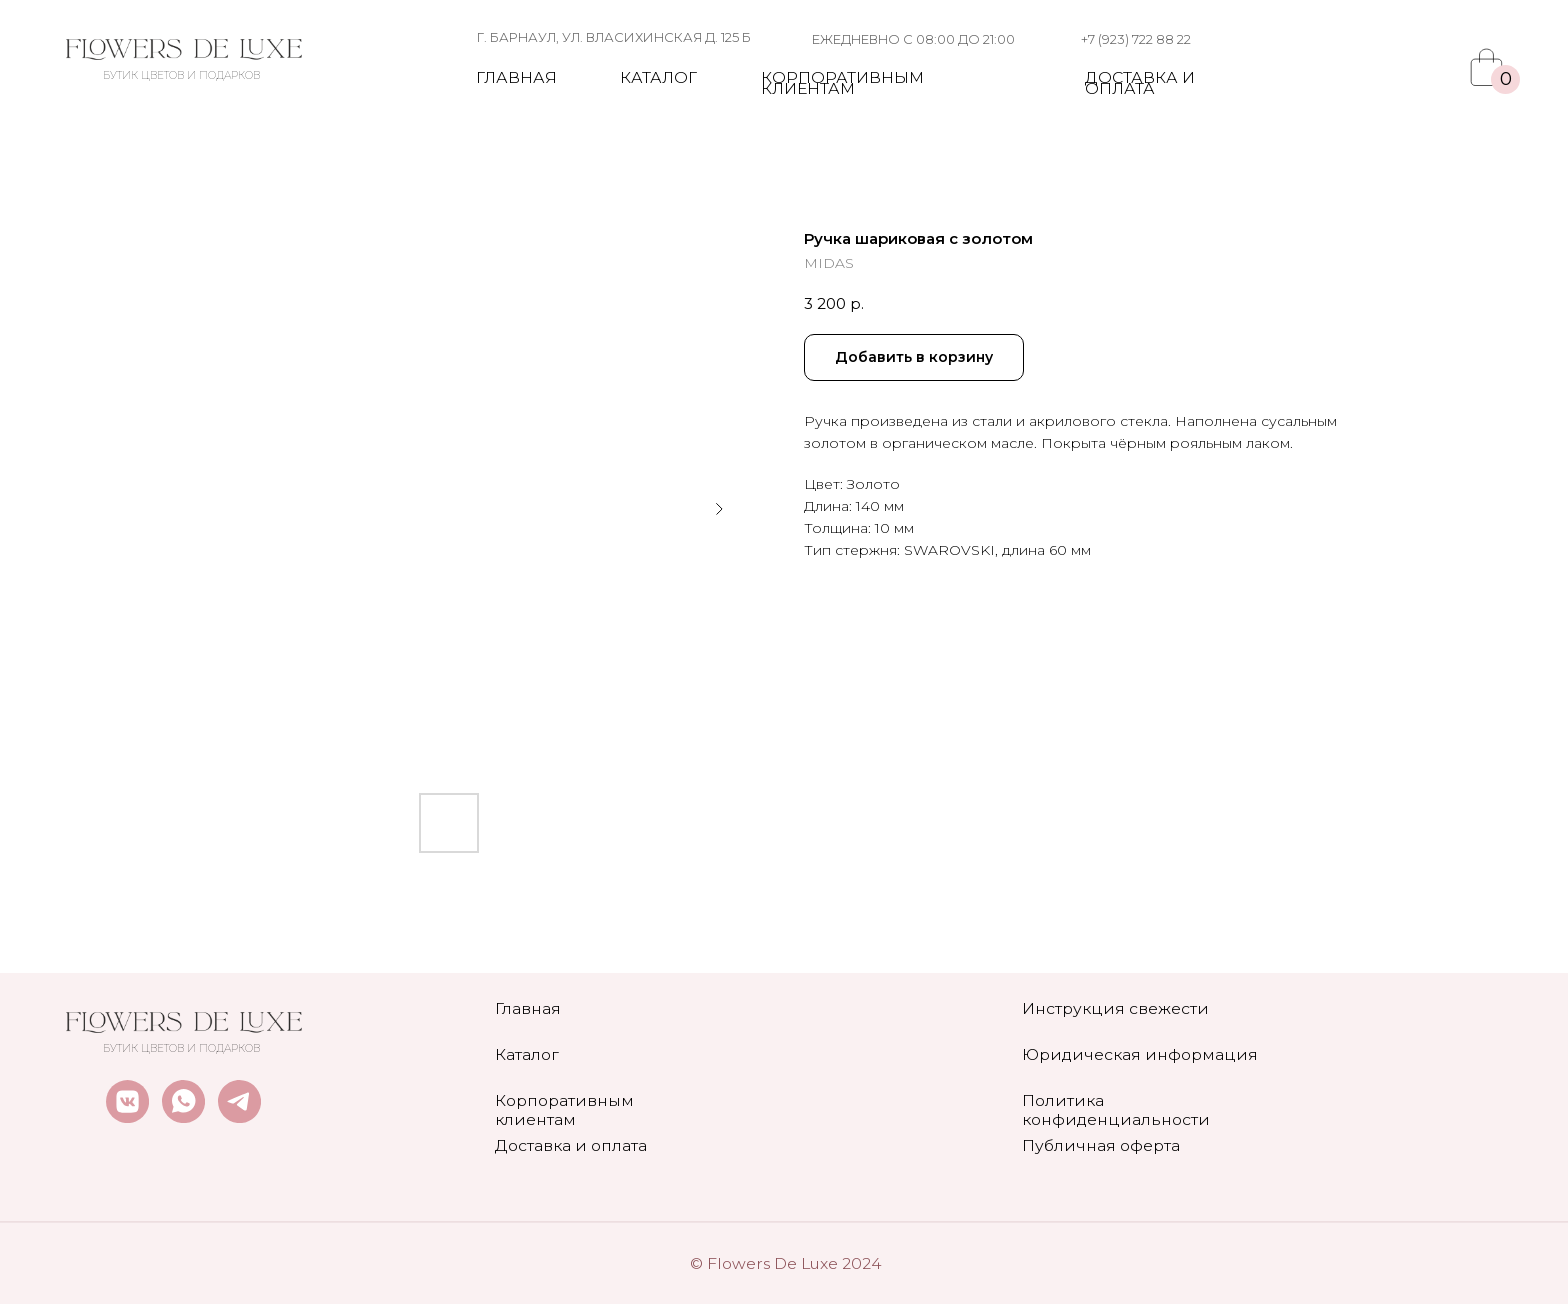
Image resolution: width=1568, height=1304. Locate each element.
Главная (516, 77)
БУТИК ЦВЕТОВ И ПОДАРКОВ (181, 75)
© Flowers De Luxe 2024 (785, 1263)
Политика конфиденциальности (1116, 1110)
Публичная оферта (1101, 1145)
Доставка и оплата (1140, 82)
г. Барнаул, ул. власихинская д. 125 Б (614, 37)
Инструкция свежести (1115, 1008)
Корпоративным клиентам (842, 82)
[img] (183, 49)
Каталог (658, 77)
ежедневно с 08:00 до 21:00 (913, 39)
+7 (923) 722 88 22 (1136, 39)
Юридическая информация (1140, 1054)
